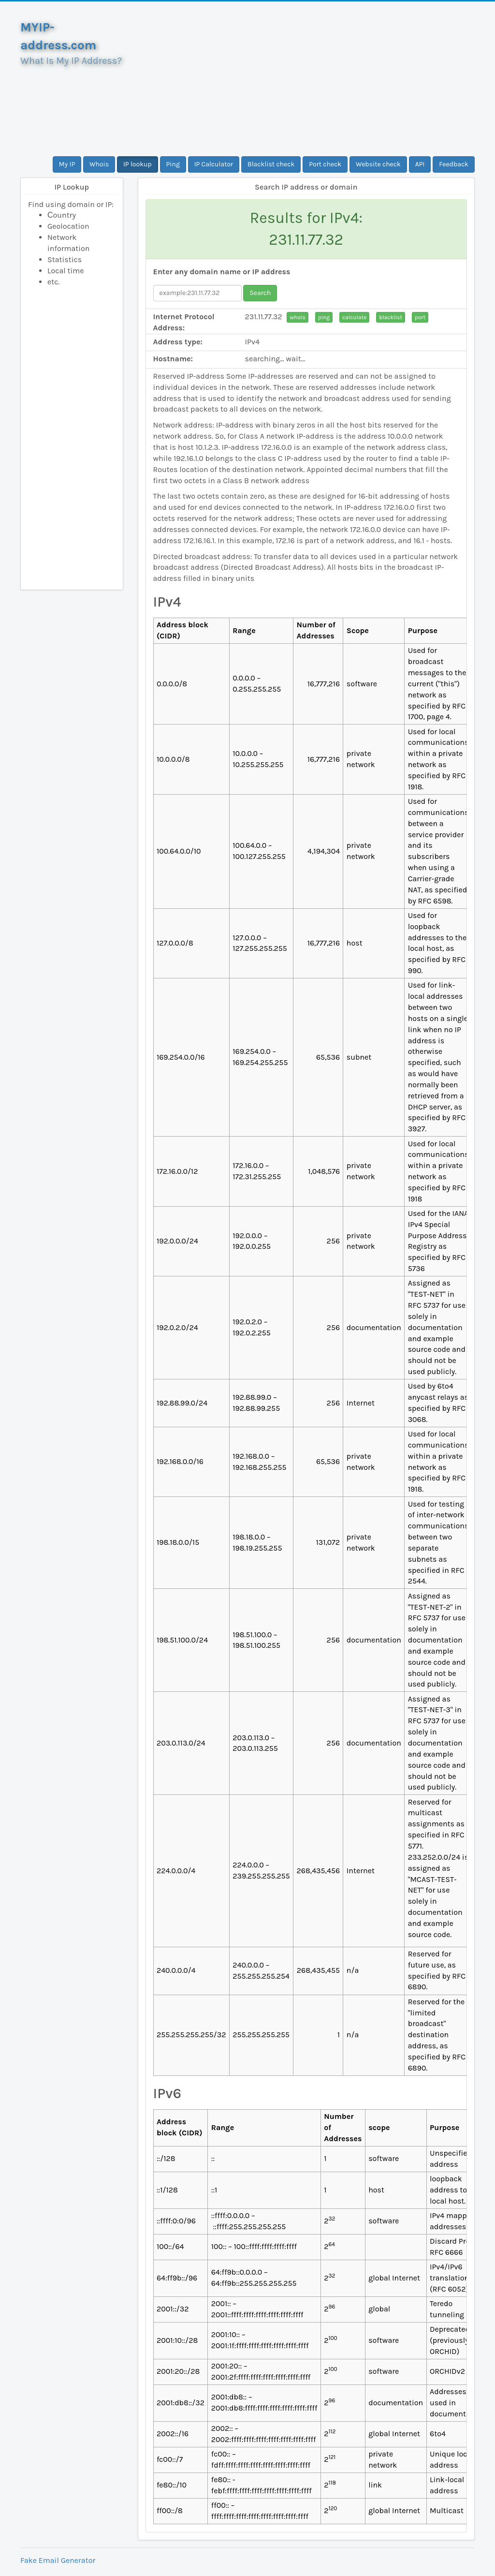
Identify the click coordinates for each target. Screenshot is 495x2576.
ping (324, 317)
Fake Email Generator (57, 2560)
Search (260, 293)
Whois (99, 164)
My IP (67, 164)
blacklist (390, 317)
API (420, 164)
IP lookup (137, 164)
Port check (325, 164)
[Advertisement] (306, 79)
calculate (354, 317)
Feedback (453, 164)
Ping (173, 164)
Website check (378, 164)
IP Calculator (213, 164)
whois (297, 317)
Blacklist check (271, 164)
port (420, 317)
